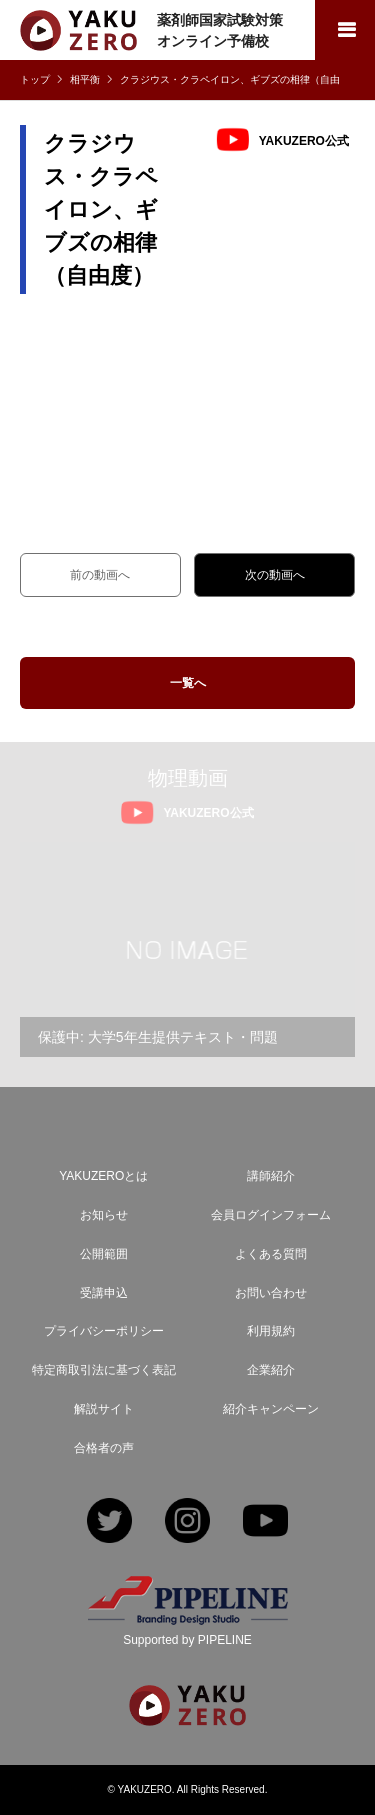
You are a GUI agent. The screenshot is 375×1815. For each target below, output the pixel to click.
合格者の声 (104, 1448)
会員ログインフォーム (271, 1215)
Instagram (187, 1522)
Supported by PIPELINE (187, 1640)
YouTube (265, 1522)
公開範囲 (104, 1254)
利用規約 (271, 1331)
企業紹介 (271, 1370)
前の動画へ (100, 575)
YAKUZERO (145, 1789)
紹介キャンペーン (271, 1409)
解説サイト (104, 1409)
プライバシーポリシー (104, 1331)
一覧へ (188, 683)
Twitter (109, 1522)
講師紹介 (271, 1176)
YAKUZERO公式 (304, 140)
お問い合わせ (271, 1293)
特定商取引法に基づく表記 (104, 1370)
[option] (187, 949)
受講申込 (104, 1293)
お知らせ (104, 1215)
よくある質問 (271, 1254)
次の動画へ (275, 575)
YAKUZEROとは (103, 1176)
